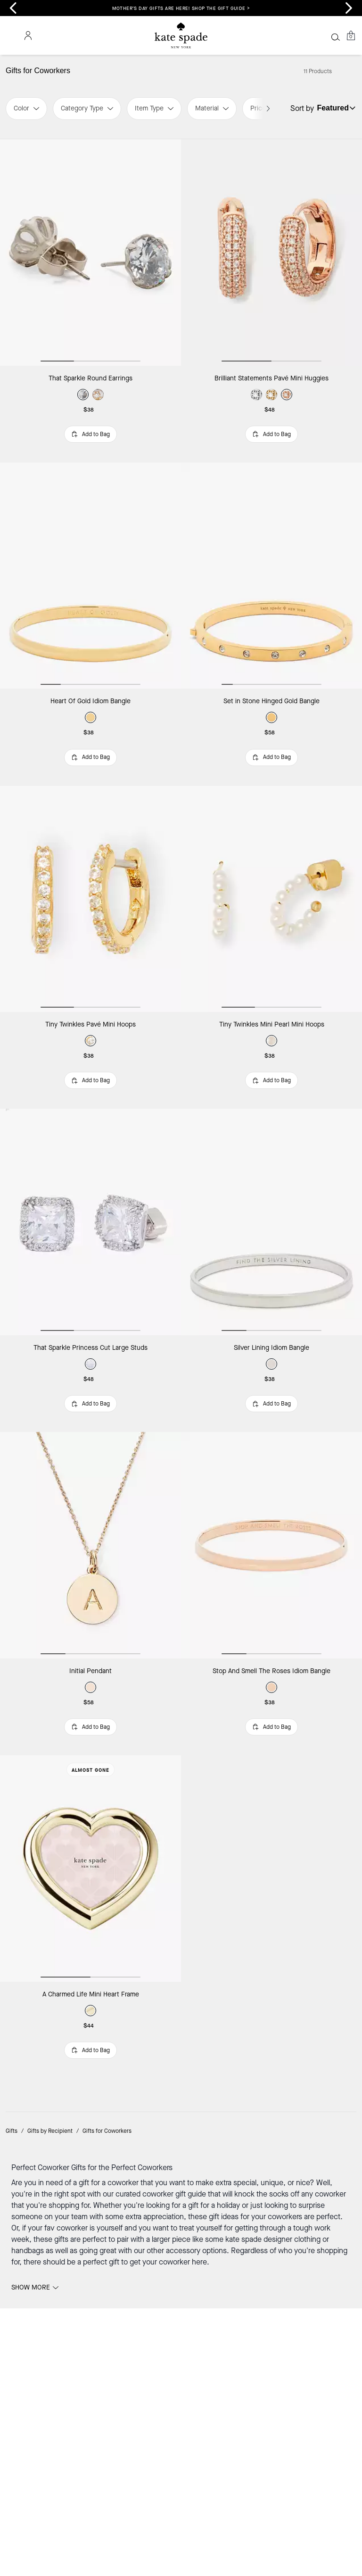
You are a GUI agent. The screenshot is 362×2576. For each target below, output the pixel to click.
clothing (308, 2074)
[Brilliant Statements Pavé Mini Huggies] (271, 275)
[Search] (268, 35)
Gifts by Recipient (50, 1966)
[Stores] (18, 35)
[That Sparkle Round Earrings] (90, 275)
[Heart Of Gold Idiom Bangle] (90, 567)
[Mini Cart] (350, 35)
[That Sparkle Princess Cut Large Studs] (90, 1151)
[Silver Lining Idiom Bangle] (271, 1151)
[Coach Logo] (181, 36)
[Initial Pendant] (90, 1443)
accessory (184, 2085)
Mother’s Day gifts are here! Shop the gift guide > (181, 8)
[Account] (335, 35)
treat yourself (200, 2063)
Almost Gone (90, 1637)
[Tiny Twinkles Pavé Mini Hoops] (90, 859)
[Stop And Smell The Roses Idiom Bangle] (271, 1443)
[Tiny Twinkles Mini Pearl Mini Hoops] (271, 859)
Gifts (11, 1966)
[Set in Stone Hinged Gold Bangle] (271, 567)
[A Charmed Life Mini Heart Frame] (90, 1735)
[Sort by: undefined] (346, 130)
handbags (28, 2085)
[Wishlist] (320, 35)
